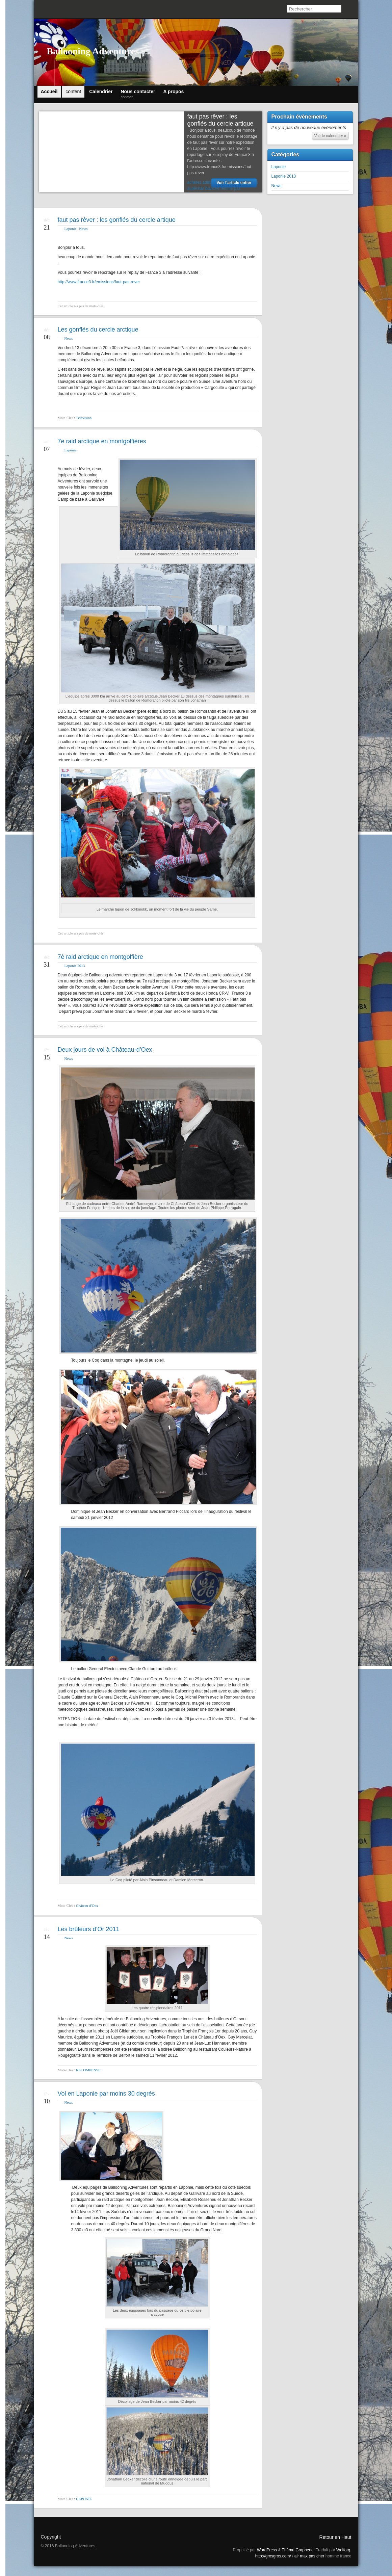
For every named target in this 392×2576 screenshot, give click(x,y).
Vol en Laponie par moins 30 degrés (106, 2093)
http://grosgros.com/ (273, 2556)
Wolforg (343, 2550)
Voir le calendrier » (330, 136)
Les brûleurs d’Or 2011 (89, 1929)
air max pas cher (309, 2556)
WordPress (267, 2550)
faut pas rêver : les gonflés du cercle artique (220, 120)
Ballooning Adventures (93, 51)
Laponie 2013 (74, 966)
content (73, 91)
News (83, 229)
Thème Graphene (298, 2550)
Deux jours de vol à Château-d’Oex (105, 1049)
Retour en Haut (335, 2537)
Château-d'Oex (87, 1905)
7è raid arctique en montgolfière (100, 956)
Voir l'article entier (233, 182)
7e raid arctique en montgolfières (102, 441)
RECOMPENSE (88, 2070)
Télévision (84, 418)
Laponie (70, 229)
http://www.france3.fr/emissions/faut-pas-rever (99, 282)
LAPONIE (84, 2499)
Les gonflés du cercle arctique (98, 329)
